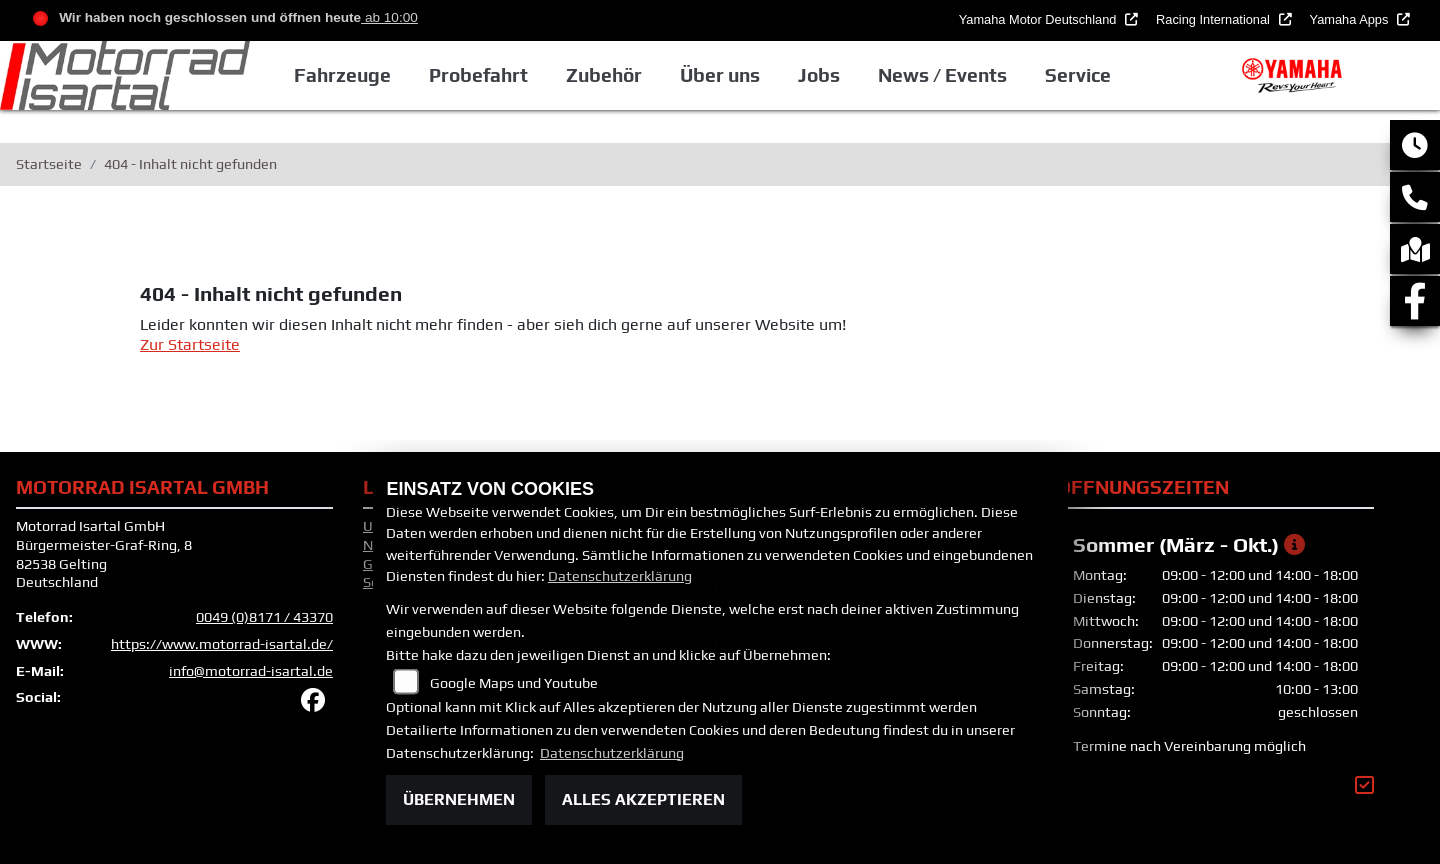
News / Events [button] (942, 75)
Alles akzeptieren (643, 799)
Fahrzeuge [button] (342, 75)
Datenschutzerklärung (620, 576)
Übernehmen (459, 799)
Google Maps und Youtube (514, 683)
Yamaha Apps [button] (1351, 19)
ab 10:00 (389, 17)
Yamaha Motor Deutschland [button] (1039, 19)
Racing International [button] (1214, 19)
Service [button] (1078, 75)
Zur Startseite (190, 344)
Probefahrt (478, 75)
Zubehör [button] (604, 75)
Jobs (819, 75)
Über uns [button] (720, 75)
